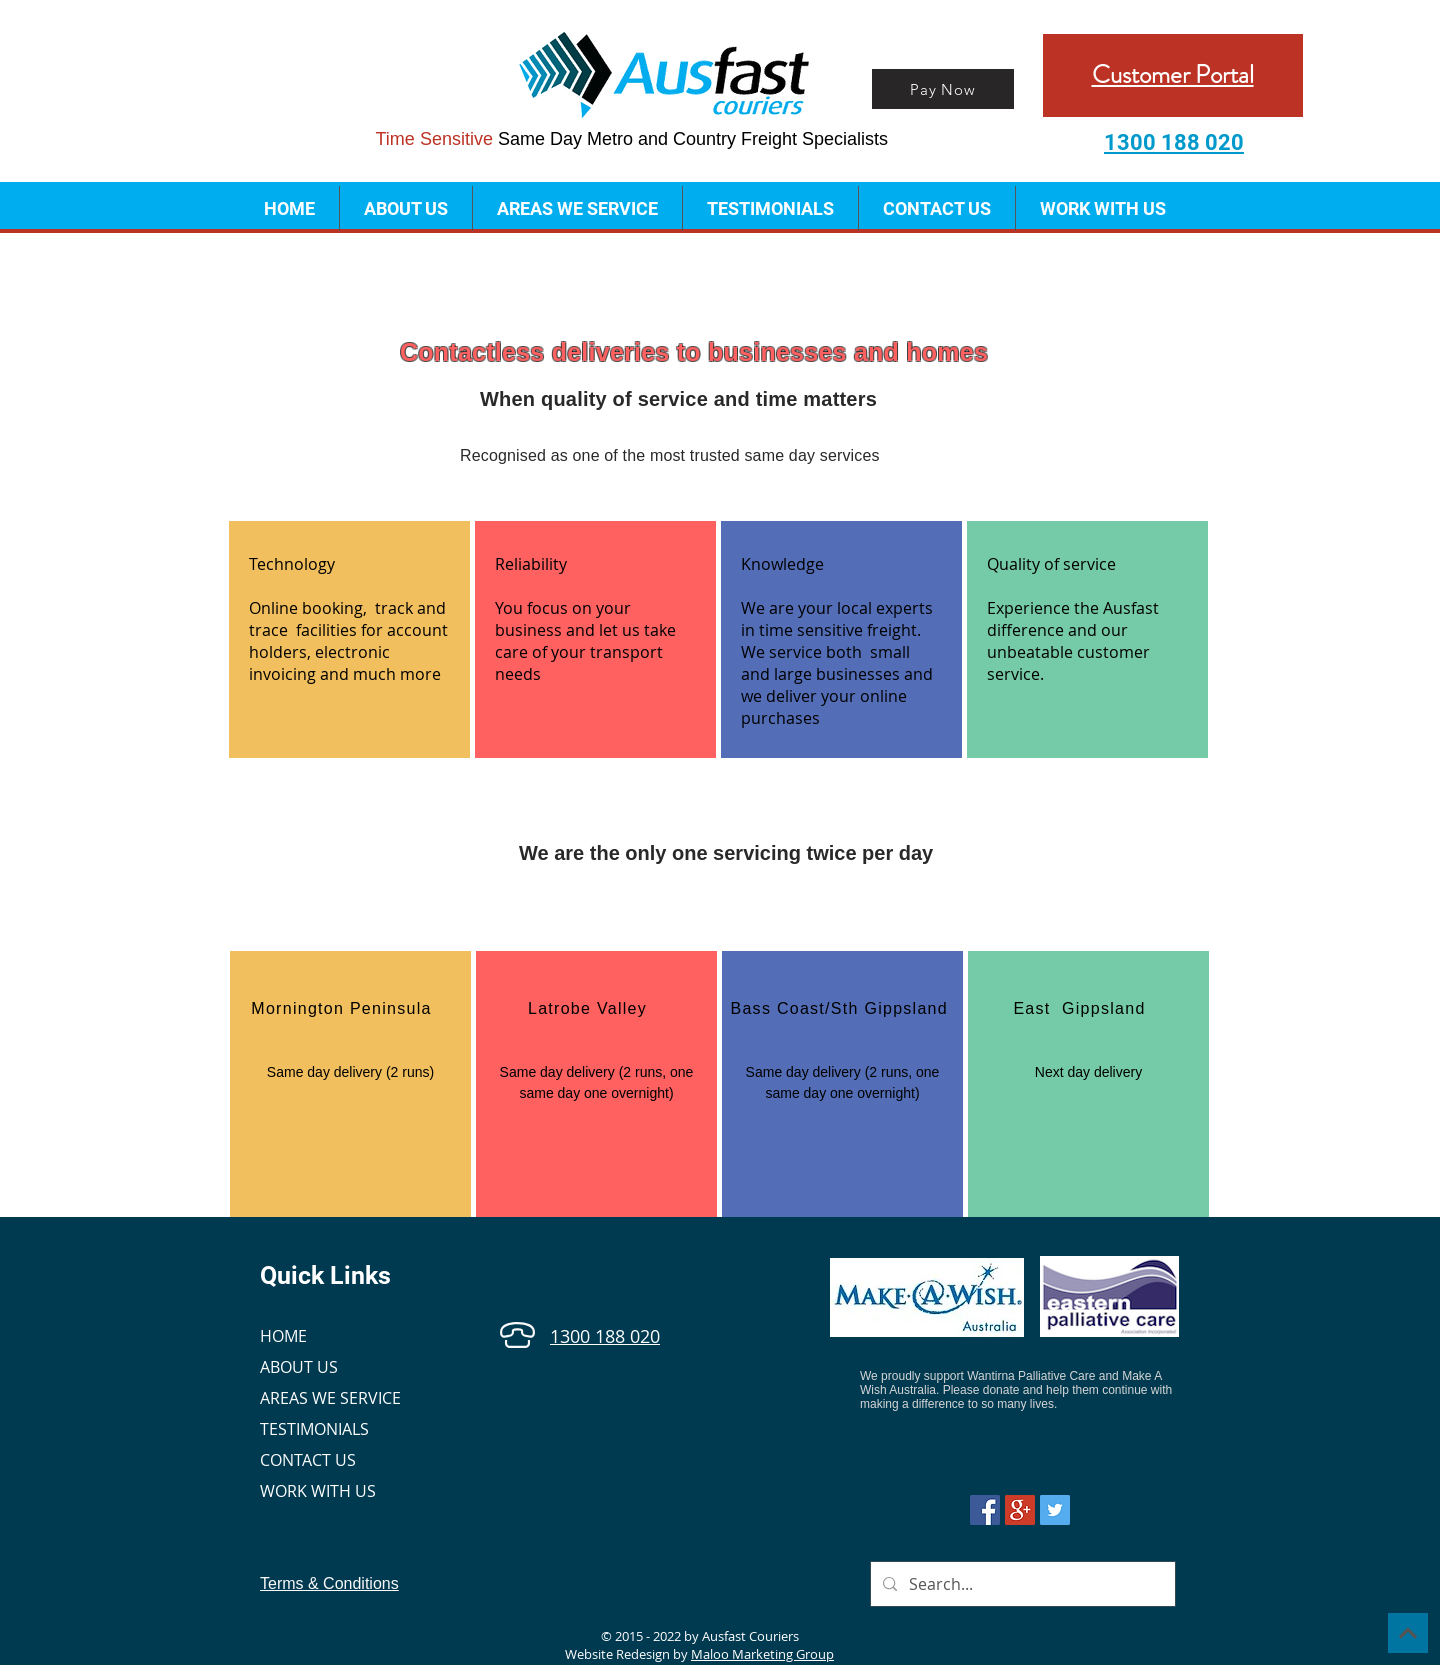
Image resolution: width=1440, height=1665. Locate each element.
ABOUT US (299, 1367)
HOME (283, 1336)
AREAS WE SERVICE (330, 1398)
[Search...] (1021, 1584)
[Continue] (1408, 1633)
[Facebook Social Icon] (985, 1510)
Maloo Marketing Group (762, 1654)
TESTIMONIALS (314, 1429)
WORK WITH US (318, 1491)
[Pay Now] (943, 89)
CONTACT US (308, 1460)
